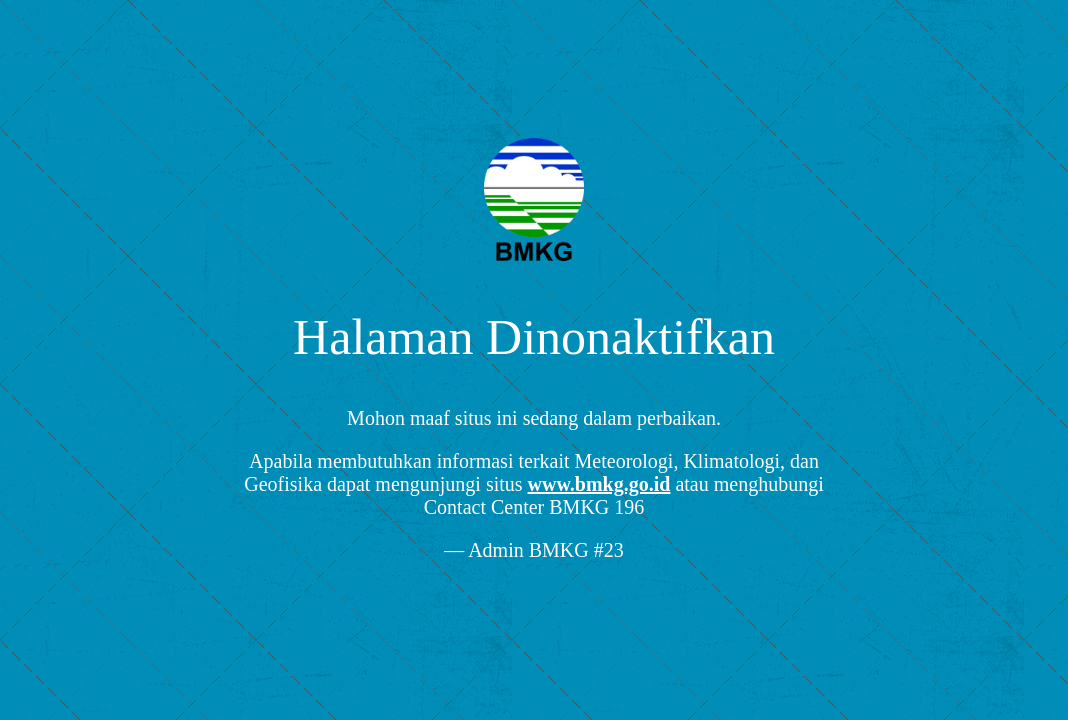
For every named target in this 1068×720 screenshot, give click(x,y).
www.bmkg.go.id (599, 484)
